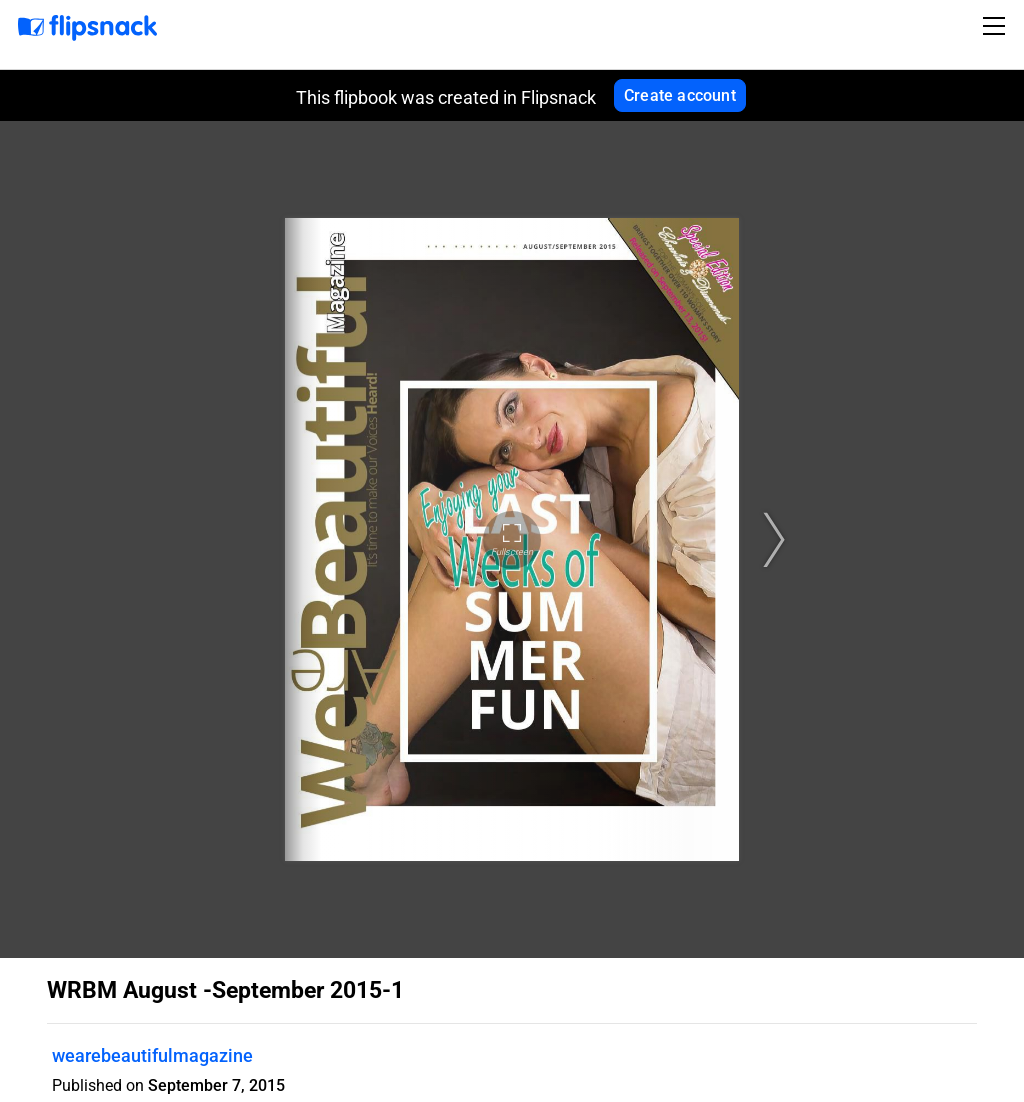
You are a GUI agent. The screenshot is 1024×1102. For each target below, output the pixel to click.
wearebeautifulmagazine (152, 1055)
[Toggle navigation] (997, 26)
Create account (680, 95)
